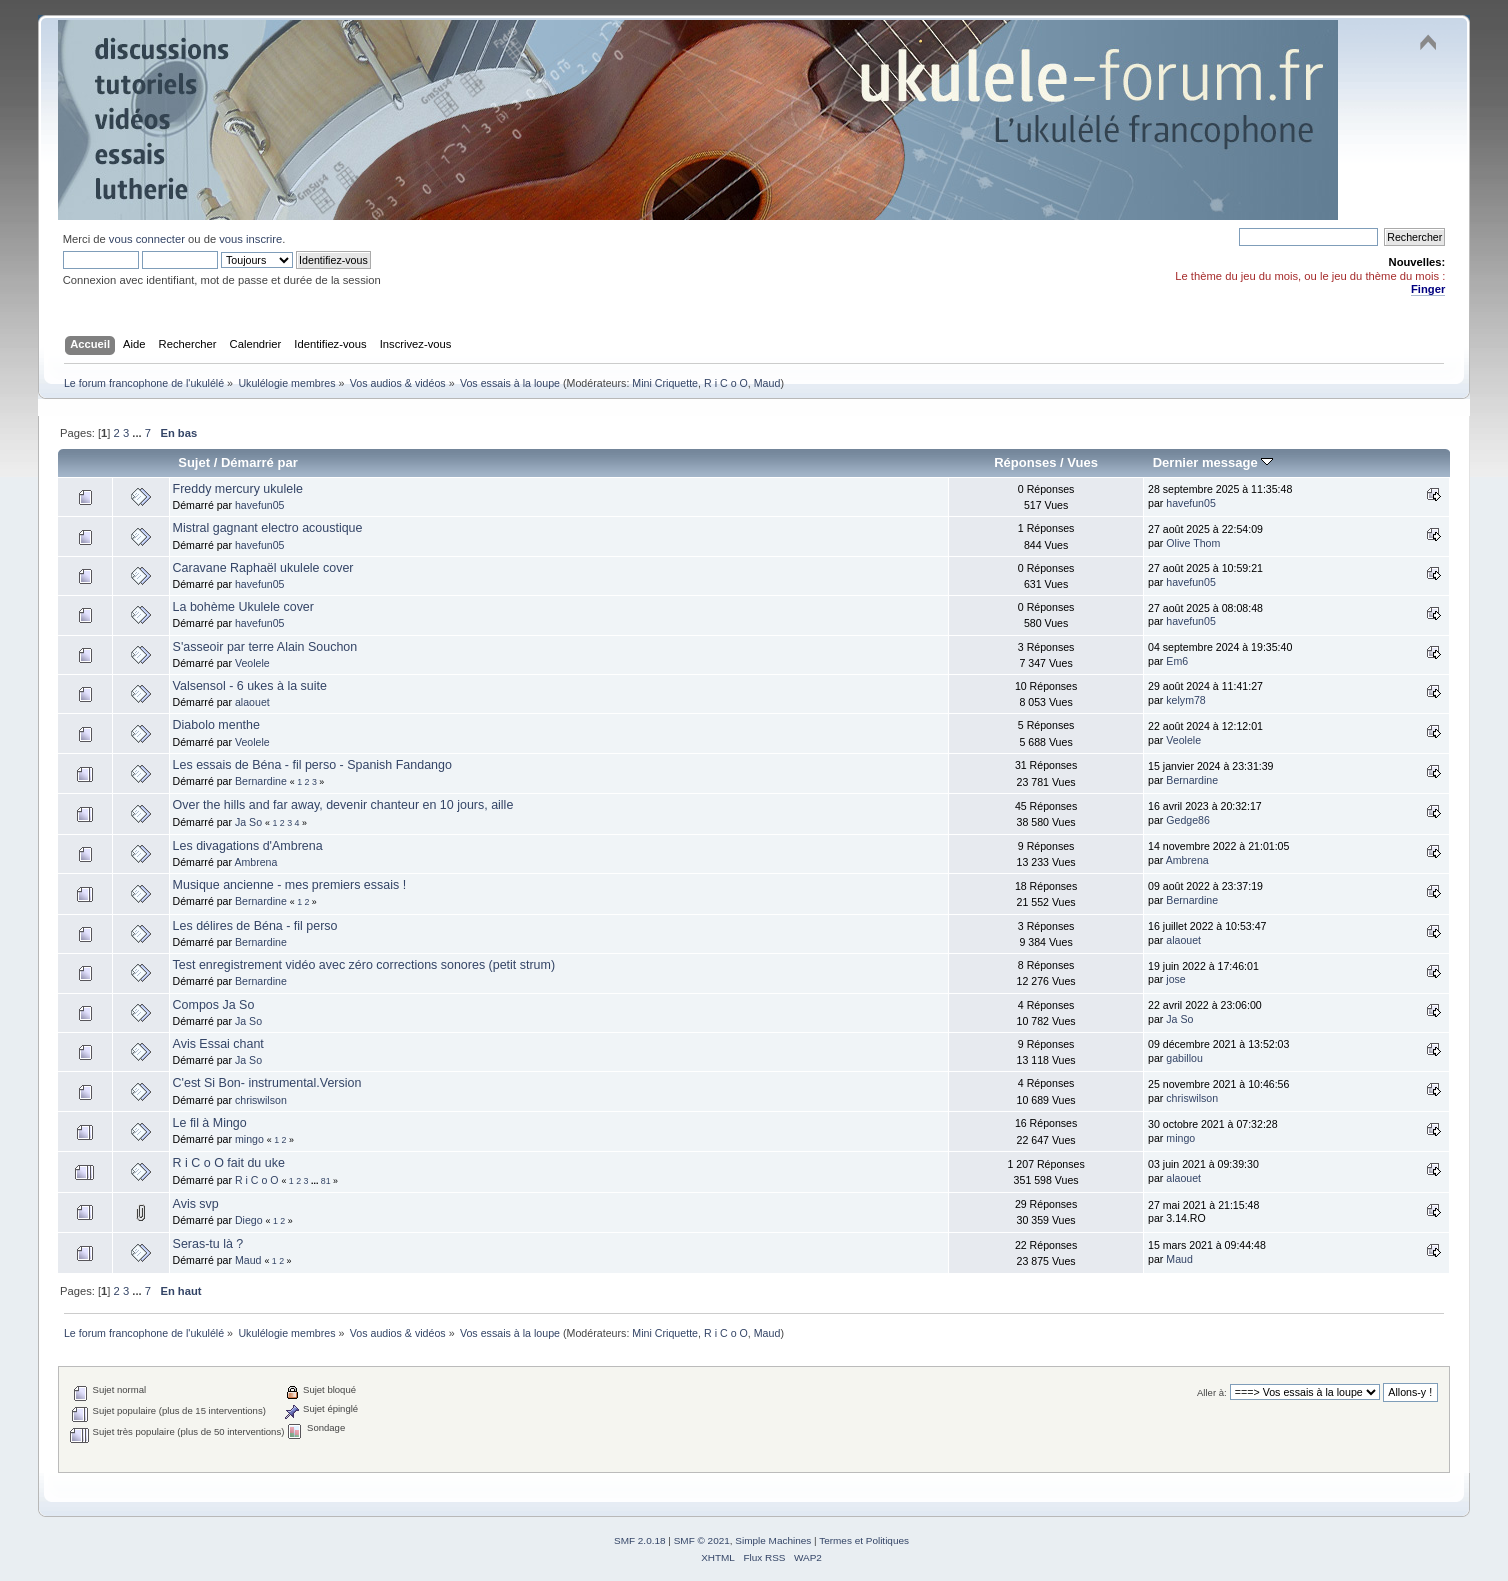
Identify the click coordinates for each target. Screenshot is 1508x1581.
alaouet (252, 702)
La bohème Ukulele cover (243, 607)
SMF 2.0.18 (640, 1540)
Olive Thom (1193, 543)
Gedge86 (1188, 820)
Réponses (1025, 462)
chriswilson (261, 1100)
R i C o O (726, 383)
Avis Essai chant (218, 1044)
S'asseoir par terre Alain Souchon (265, 647)
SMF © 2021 (702, 1540)
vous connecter (147, 239)
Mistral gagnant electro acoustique (268, 528)
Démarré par (259, 462)
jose (1175, 979)
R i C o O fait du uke (229, 1163)
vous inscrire (250, 239)
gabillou (1184, 1058)
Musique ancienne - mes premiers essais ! (290, 885)
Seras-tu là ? (208, 1244)
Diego (249, 1220)
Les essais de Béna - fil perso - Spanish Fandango (312, 765)
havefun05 (259, 505)
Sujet (194, 462)
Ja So (248, 822)
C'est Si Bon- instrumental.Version (267, 1083)
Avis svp (196, 1204)
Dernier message (1213, 462)
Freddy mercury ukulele (238, 489)
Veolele (252, 663)
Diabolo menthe (216, 725)
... (138, 433)
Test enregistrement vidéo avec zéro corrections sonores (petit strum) (364, 965)
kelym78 (1185, 700)
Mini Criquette (665, 383)
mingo (249, 1139)
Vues (1082, 462)
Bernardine (261, 781)
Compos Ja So (214, 1005)
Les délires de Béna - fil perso (255, 926)
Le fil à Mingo (210, 1123)
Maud (767, 383)
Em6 (1177, 661)
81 (326, 1181)
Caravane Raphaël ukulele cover (263, 568)
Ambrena (255, 862)
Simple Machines (773, 1540)
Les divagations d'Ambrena (248, 846)
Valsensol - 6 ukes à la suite (250, 686)
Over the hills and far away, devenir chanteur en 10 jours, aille (343, 805)
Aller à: (1212, 1392)
